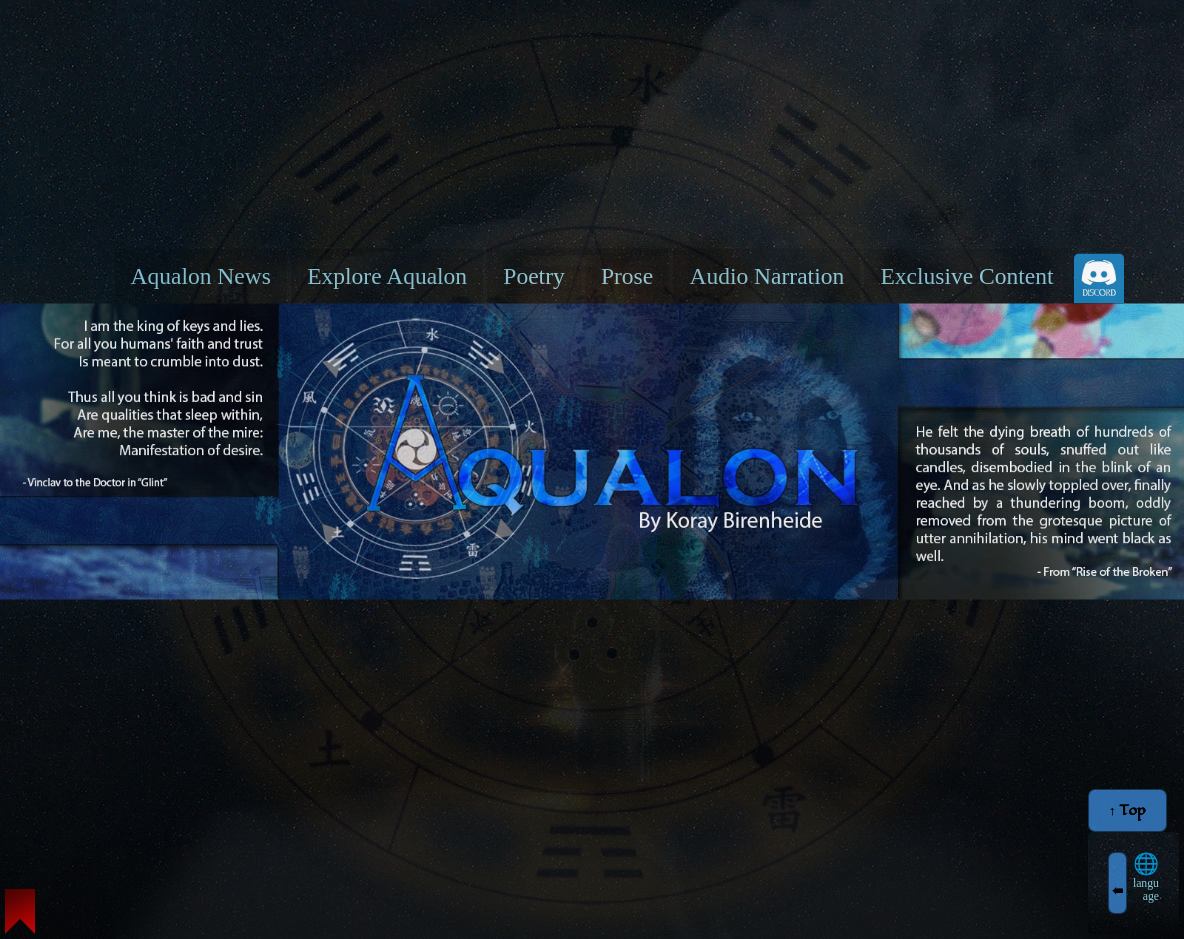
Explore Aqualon (387, 275)
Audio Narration (766, 275)
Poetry (533, 275)
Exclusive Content (966, 275)
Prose (627, 275)
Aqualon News (201, 275)
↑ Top (1127, 810)
